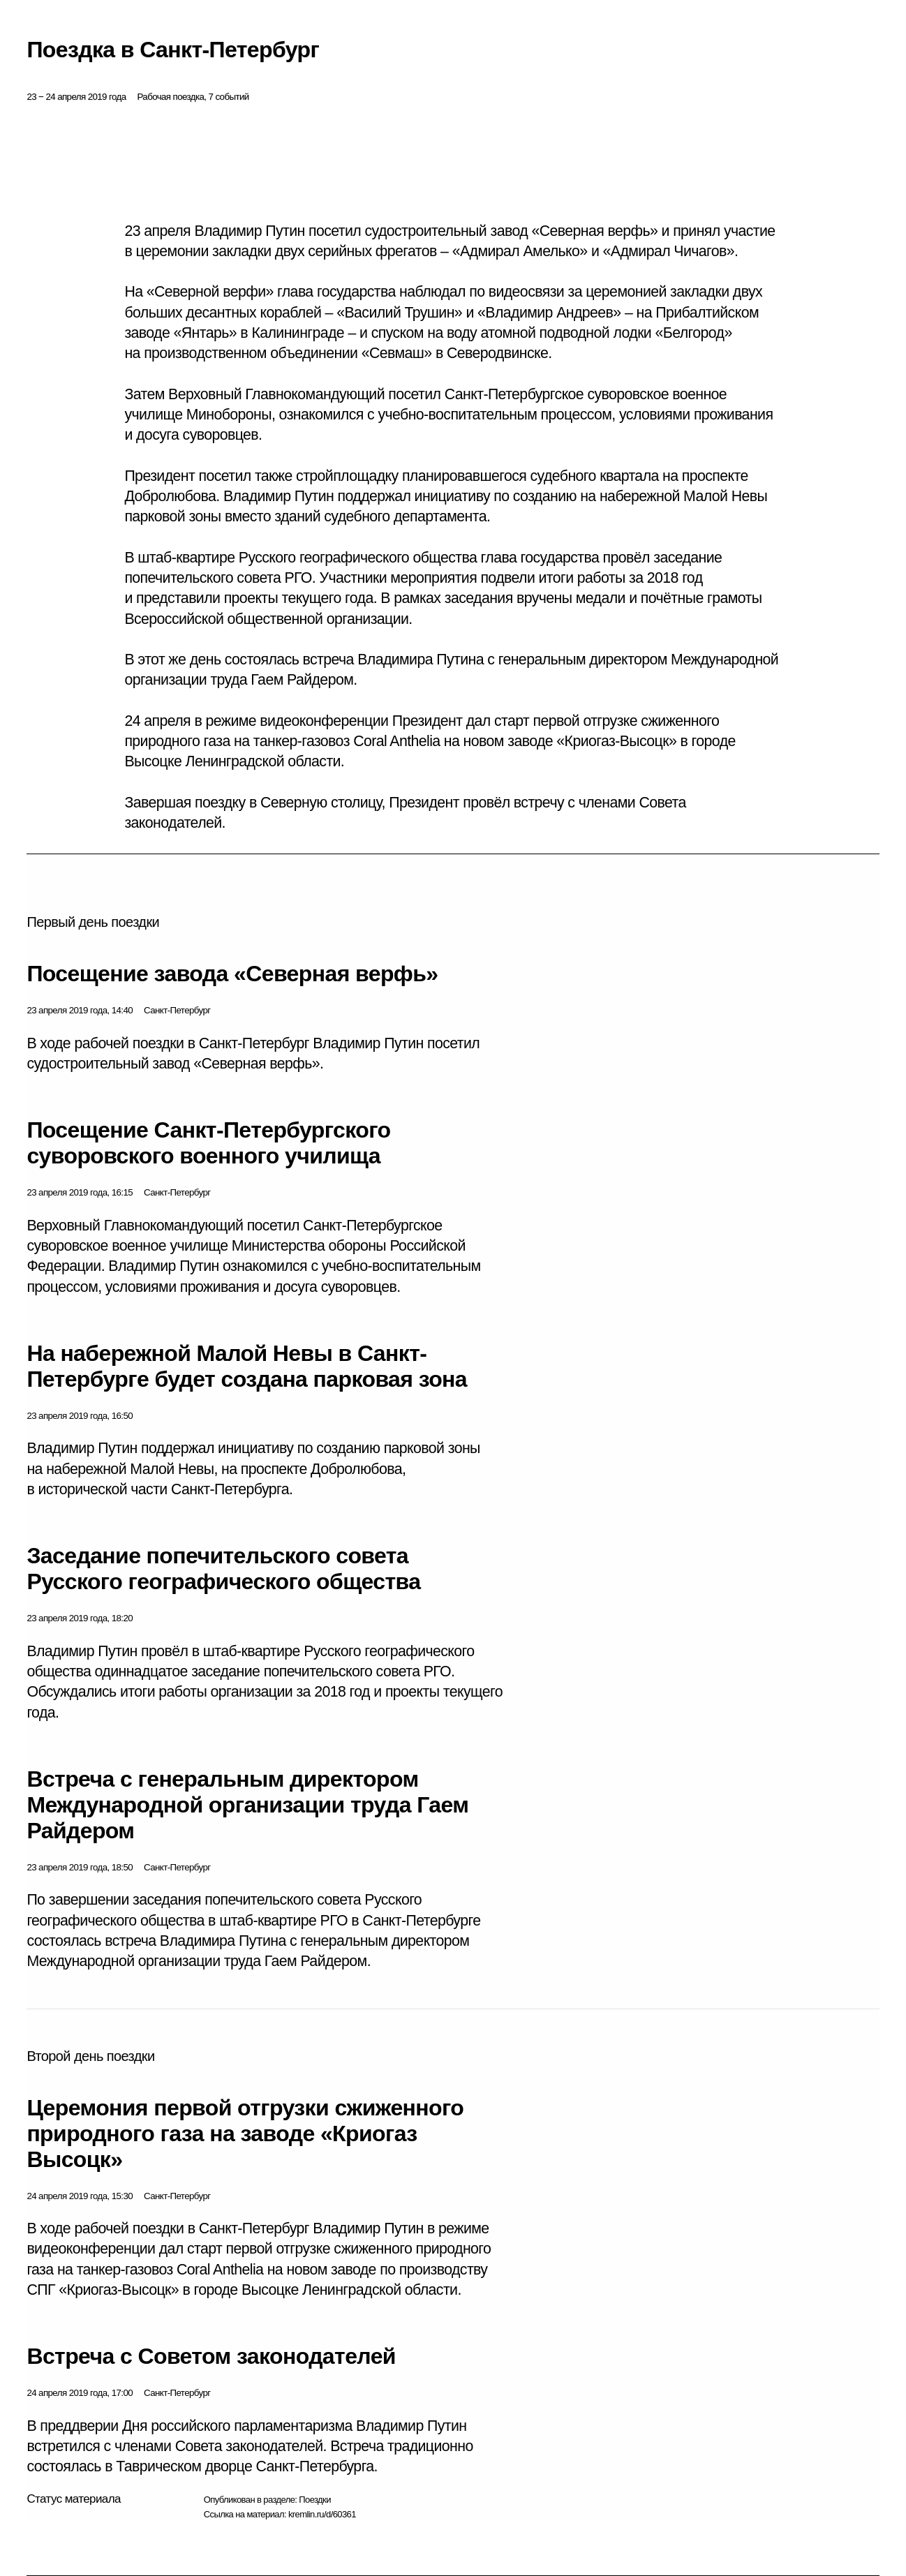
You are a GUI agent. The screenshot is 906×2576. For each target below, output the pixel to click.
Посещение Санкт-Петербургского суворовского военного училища (208, 1142)
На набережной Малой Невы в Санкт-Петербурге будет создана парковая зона (247, 1366)
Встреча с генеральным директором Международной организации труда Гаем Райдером (247, 1804)
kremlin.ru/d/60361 (322, 2514)
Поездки (315, 2499)
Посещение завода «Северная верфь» (232, 973)
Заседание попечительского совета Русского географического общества (223, 1568)
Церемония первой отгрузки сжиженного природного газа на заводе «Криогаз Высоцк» (245, 2133)
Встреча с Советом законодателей (211, 2356)
